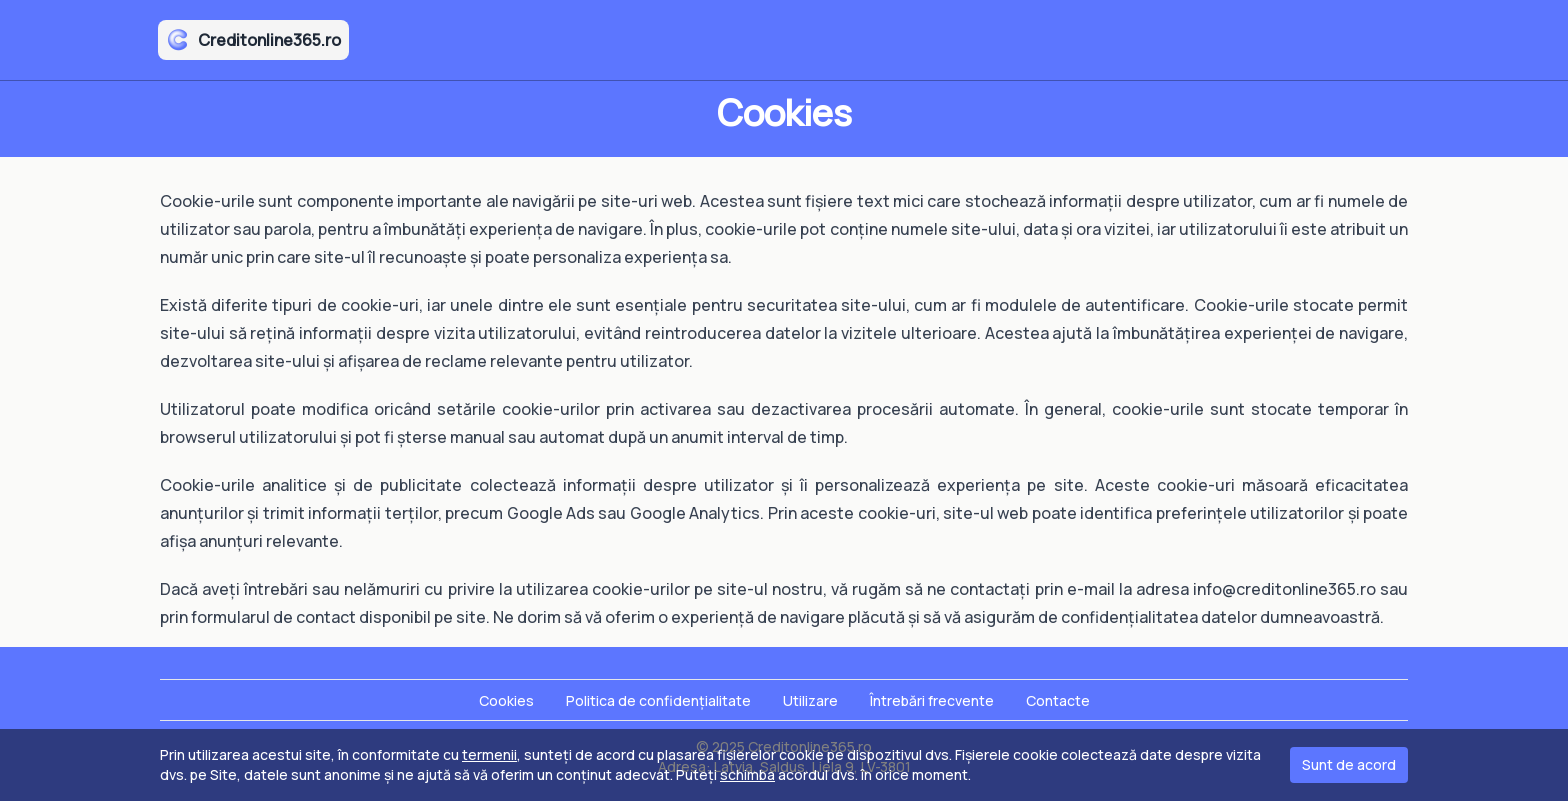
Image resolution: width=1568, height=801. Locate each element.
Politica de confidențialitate (658, 700)
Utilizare (810, 700)
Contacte (1058, 700)
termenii (489, 754)
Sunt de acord (1349, 764)
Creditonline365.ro (253, 40)
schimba (747, 774)
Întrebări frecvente (932, 700)
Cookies (506, 700)
